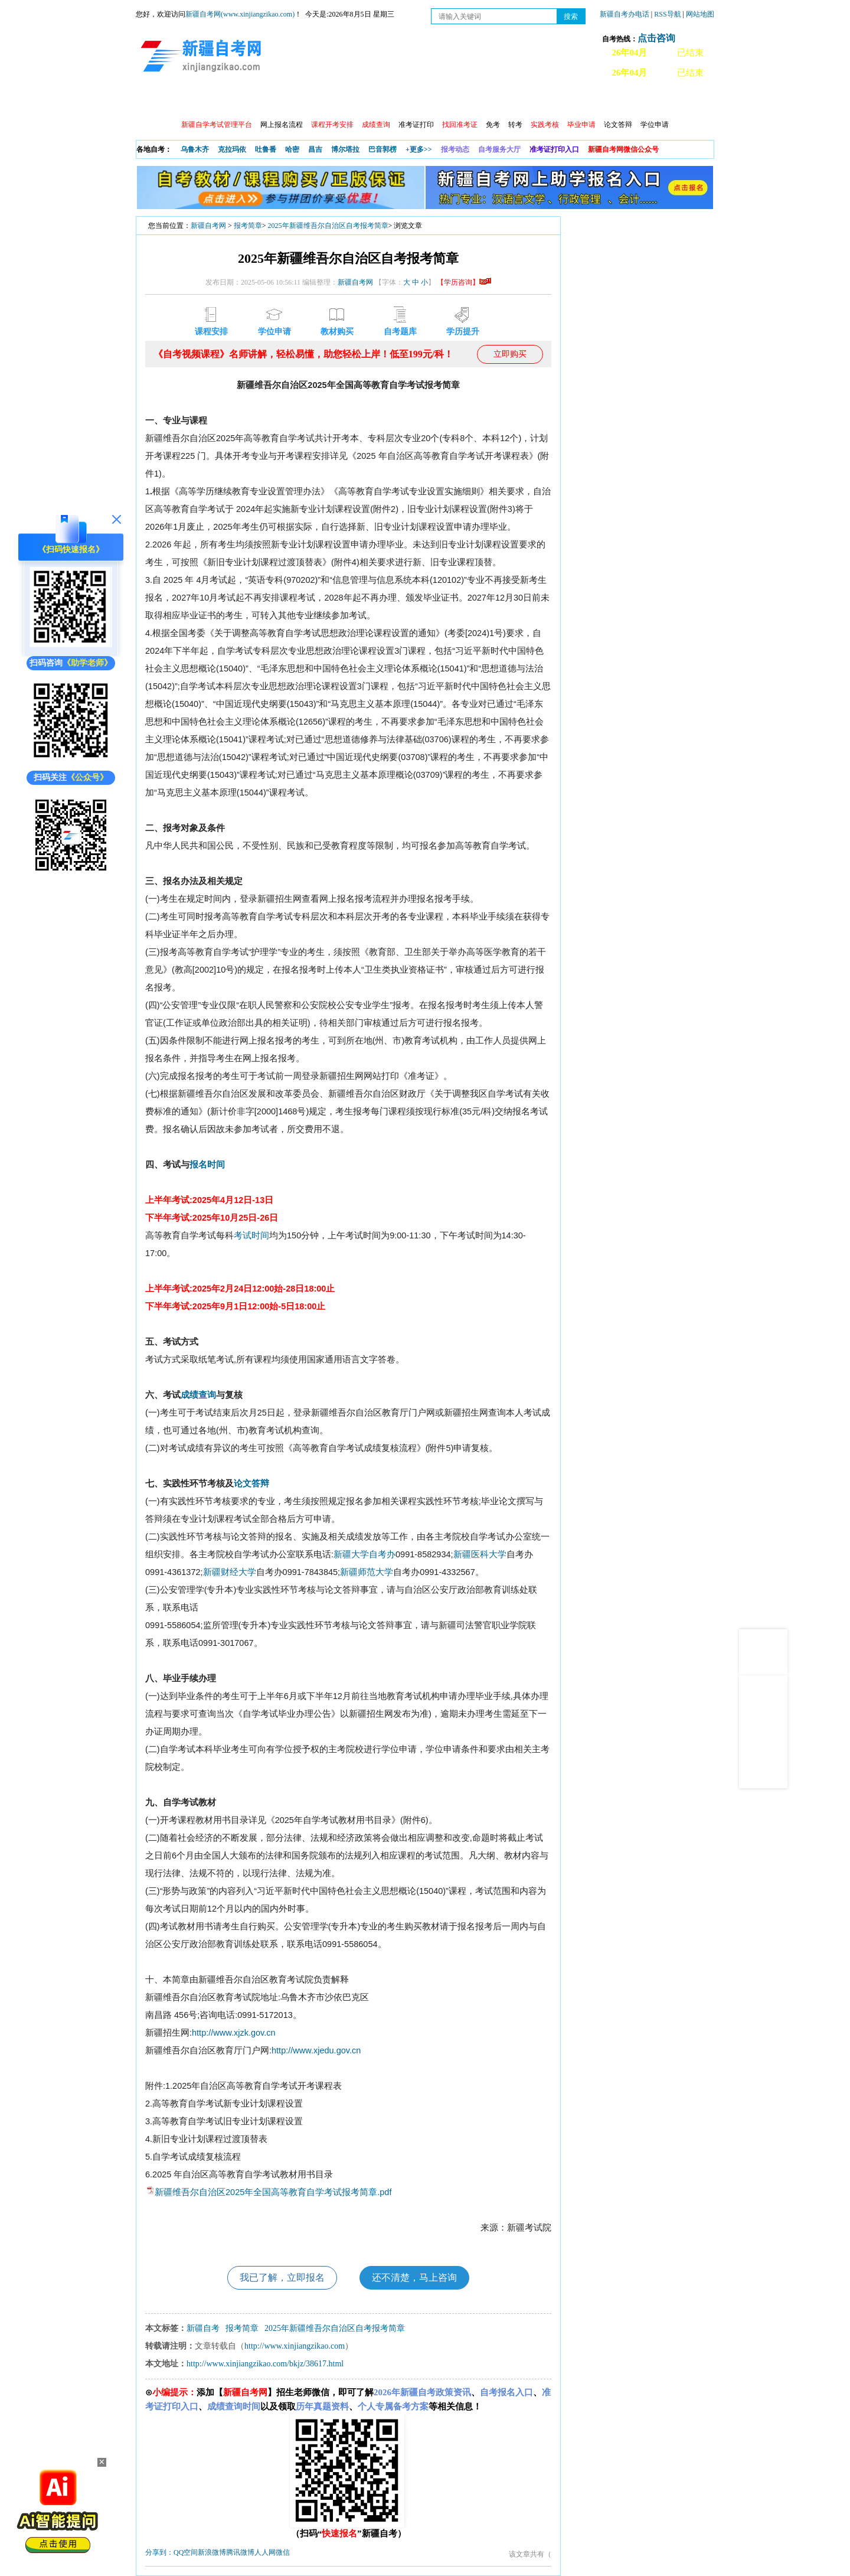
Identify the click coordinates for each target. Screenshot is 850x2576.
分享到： (159, 2552)
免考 (493, 124)
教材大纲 (499, 100)
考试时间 (251, 1235)
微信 (283, 2552)
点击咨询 (656, 38)
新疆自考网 (208, 225)
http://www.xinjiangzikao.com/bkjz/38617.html (265, 2363)
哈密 (292, 149)
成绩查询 (198, 1395)
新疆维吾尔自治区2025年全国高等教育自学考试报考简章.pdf (273, 2192)
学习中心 (347, 100)
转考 (515, 124)
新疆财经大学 (229, 1572)
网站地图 (700, 14)
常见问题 (601, 100)
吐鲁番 (265, 149)
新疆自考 (203, 2328)
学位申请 (654, 124)
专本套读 (449, 100)
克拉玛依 (232, 149)
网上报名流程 (281, 124)
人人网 (265, 2552)
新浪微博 (212, 2552)
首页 (153, 100)
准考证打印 (416, 124)
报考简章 (248, 225)
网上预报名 (656, 100)
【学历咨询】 (464, 282)
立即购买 (510, 354)
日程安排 (296, 100)
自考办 (382, 1554)
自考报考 (246, 100)
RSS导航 (668, 14)
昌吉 (315, 149)
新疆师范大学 (366, 1572)
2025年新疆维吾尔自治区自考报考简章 (328, 225)
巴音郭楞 (382, 149)
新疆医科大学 (479, 1554)
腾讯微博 (240, 2552)
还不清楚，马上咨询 (414, 2277)
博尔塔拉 (345, 149)
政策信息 (195, 100)
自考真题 (550, 100)
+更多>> (419, 149)
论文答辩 (618, 124)
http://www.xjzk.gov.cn (234, 2032)
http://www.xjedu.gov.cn (316, 2050)
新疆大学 (351, 1554)
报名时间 (207, 1164)
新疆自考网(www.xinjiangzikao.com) (240, 14)
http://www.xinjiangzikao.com (294, 2346)
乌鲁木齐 (195, 149)
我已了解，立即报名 (282, 2277)
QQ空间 (186, 2552)
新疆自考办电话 (624, 14)
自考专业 (398, 100)
